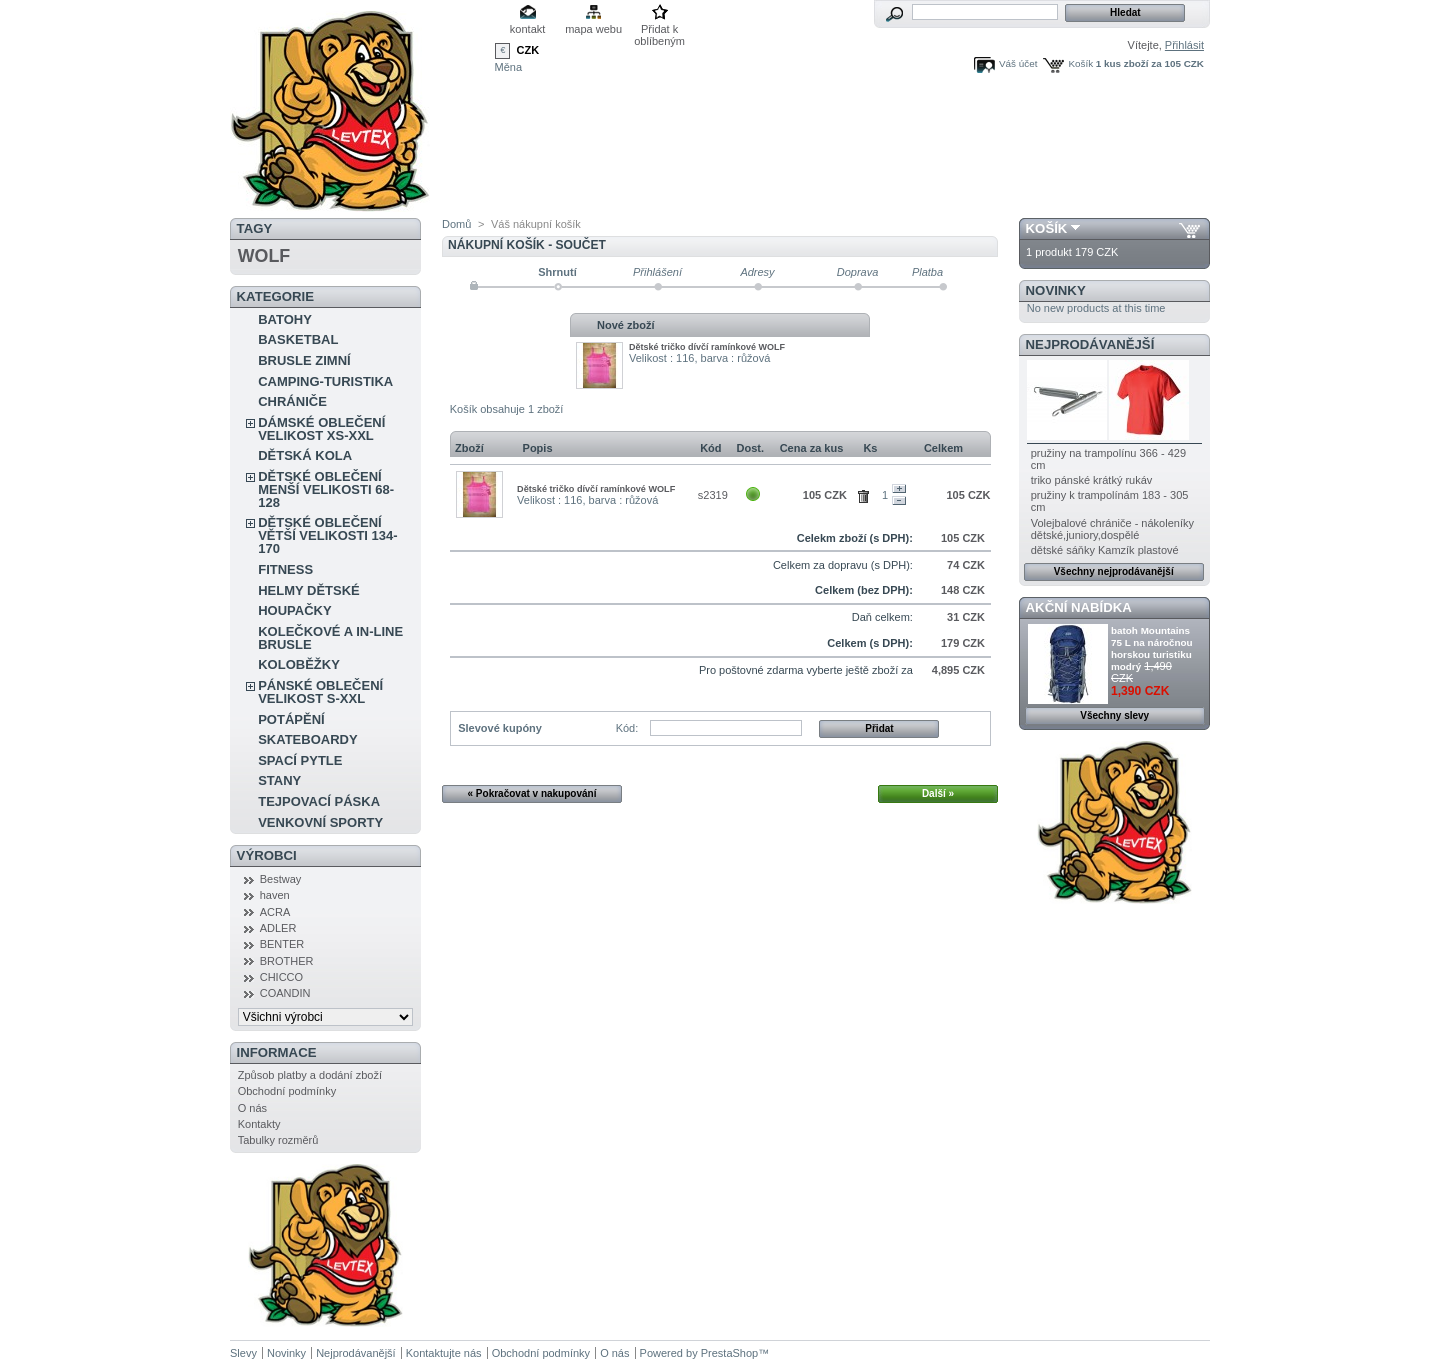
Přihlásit (1184, 45)
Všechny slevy (1114, 715)
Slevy (243, 1353)
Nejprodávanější (1090, 344)
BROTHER (287, 961)
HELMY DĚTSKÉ (309, 590)
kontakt (527, 29)
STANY (279, 780)
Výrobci (267, 855)
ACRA (275, 912)
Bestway (281, 879)
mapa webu (593, 29)
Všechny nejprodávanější (1114, 571)
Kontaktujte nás (444, 1353)
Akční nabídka (1079, 607)
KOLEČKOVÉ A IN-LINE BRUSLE (330, 638)
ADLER (278, 928)
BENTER (282, 944)
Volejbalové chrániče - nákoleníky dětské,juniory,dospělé (1112, 529)
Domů (456, 224)
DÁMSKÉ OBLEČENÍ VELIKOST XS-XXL (321, 429)
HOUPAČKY (294, 610)
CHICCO (281, 977)
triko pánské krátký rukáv (1092, 480)
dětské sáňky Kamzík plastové (1105, 550)
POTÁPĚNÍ (291, 719)
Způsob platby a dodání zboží (310, 1075)
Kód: (627, 728)
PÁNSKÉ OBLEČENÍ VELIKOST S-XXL (320, 692)
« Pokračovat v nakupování (532, 793)
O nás (252, 1108)
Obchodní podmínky (287, 1091)
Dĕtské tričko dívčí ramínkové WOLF (707, 347)
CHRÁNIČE (292, 401)
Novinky (1056, 290)
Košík (1080, 63)
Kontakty (259, 1124)
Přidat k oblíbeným (659, 30)
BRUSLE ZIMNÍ (304, 360)
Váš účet (1018, 63)
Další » (938, 793)
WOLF (264, 256)
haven (275, 895)
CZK (528, 50)
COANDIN (285, 993)
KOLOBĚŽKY (299, 664)
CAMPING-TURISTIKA (325, 381)
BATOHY (285, 319)
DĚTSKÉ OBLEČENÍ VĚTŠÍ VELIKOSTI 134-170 (327, 535)
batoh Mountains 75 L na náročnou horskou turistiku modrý (1152, 648)
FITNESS (285, 569)
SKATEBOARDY (307, 739)
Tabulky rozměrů (278, 1140)
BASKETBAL (298, 339)
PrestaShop (729, 1353)
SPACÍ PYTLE (300, 760)
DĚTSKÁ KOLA (305, 455)
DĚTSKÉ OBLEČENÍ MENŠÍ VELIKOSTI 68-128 (326, 489)
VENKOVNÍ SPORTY (320, 822)
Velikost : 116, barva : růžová (699, 358)
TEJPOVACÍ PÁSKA (319, 801)
